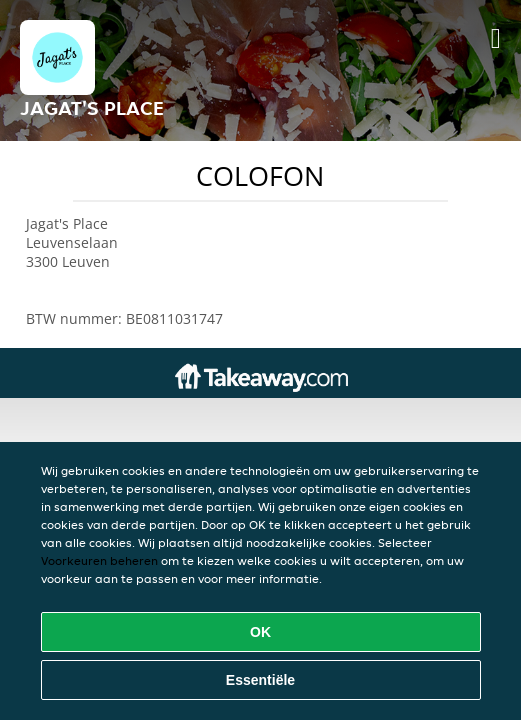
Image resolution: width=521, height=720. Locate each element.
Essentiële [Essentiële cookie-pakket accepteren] (260, 680)
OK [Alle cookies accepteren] (260, 632)
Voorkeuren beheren (99, 560)
